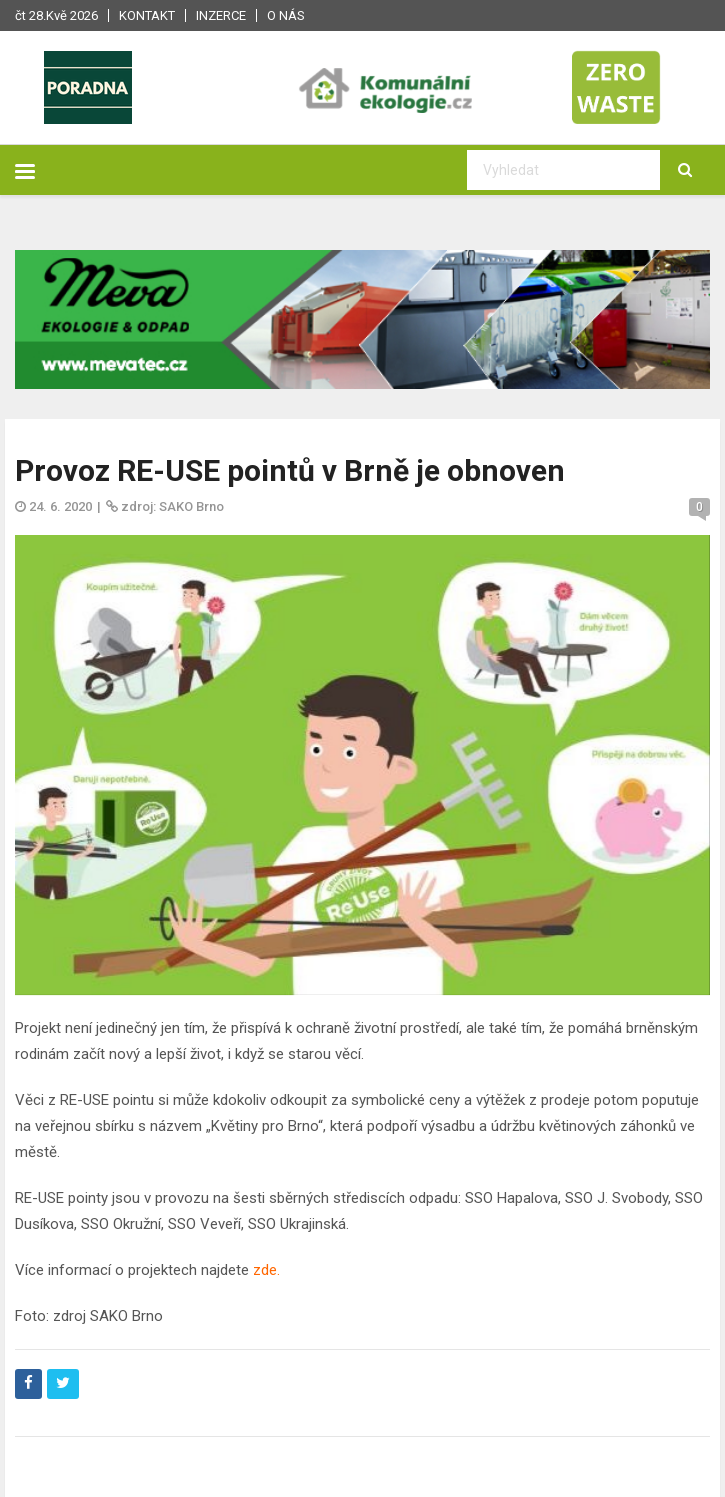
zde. (266, 1270)
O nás (286, 15)
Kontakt (147, 15)
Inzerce (221, 15)
